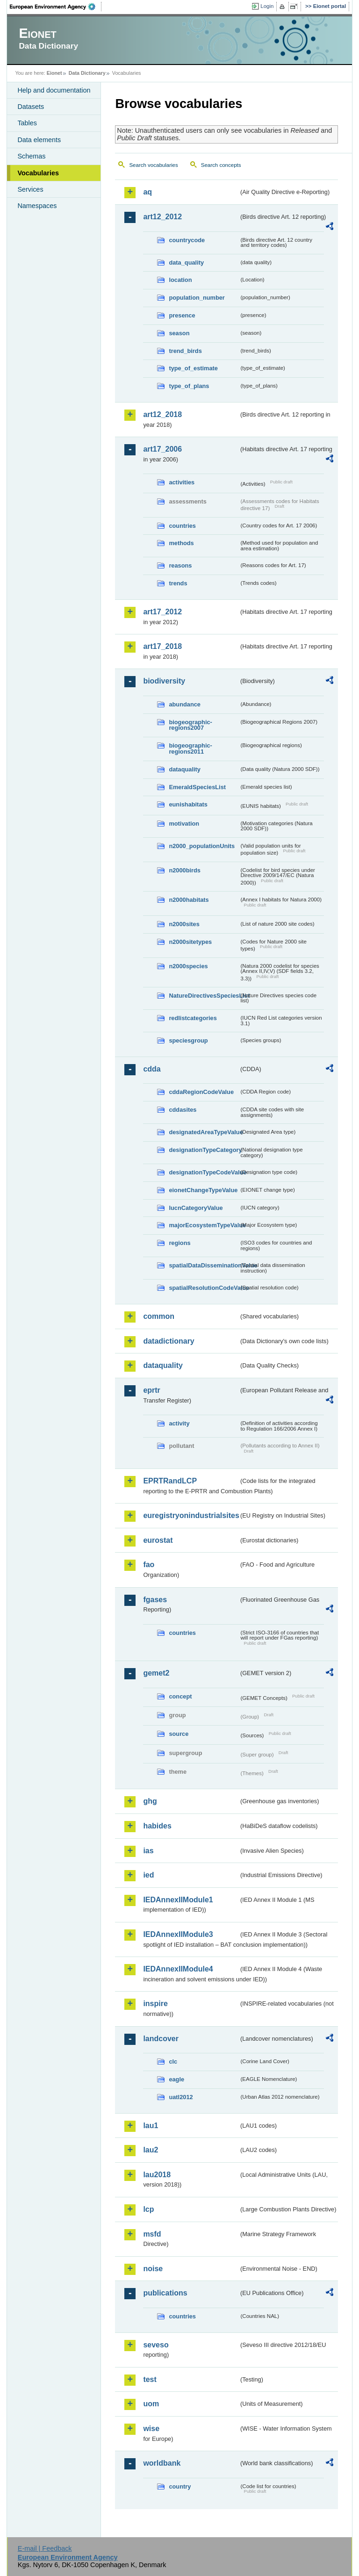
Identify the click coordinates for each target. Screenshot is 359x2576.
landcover (161, 2039)
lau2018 (157, 2175)
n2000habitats (188, 899)
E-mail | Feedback (45, 2548)
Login (266, 6)
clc (173, 2061)
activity (179, 1423)
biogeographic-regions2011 (190, 748)
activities (181, 482)
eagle (176, 2079)
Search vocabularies (153, 165)
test (149, 2379)
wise (151, 2428)
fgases (155, 1600)
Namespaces (37, 205)
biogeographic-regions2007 (190, 725)
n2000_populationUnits (202, 845)
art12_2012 (162, 217)
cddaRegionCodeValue (201, 1091)
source (178, 1733)
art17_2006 (162, 449)
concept (180, 1696)
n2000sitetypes (190, 941)
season (179, 333)
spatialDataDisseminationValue (204, 1265)
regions (179, 1242)
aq (147, 192)
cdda (151, 1069)
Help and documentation (53, 90)
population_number (196, 297)
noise (153, 2269)
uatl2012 (181, 2097)
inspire (155, 2004)
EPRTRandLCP (170, 1481)
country (180, 2486)
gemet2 (156, 1673)
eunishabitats (188, 804)
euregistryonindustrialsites (190, 1515)
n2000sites (184, 924)
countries (182, 525)
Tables (27, 123)
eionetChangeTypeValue (203, 1190)
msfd (152, 2234)
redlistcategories (192, 1018)
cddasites (182, 1109)
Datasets (30, 106)
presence (182, 315)
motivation (184, 823)
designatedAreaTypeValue (204, 1132)
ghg (150, 1801)
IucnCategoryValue (196, 1207)
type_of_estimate (193, 368)
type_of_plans (189, 385)
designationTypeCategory (204, 1149)
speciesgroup (188, 1040)
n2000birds (185, 870)
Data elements (39, 140)
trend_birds (185, 350)
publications (165, 2293)
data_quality (186, 262)
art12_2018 (162, 414)
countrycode (187, 240)
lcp (148, 2209)
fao (148, 1565)
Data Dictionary (87, 73)
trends (178, 583)
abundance (185, 704)
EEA (55, 6)
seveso (155, 2345)
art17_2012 (162, 612)
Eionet (54, 73)
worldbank (161, 2463)
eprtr (151, 1390)
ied (148, 1875)
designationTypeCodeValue (204, 1172)
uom (151, 2404)
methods (181, 543)
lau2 (150, 2150)
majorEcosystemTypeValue (204, 1225)
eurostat (157, 1540)
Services (30, 189)
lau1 (150, 2126)
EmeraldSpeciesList (197, 787)
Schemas (31, 156)
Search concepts (221, 165)
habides (157, 1826)
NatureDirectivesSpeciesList (204, 995)
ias (148, 1851)
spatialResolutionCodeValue (204, 1287)
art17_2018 (162, 646)
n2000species (188, 966)
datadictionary (168, 1341)
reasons (180, 565)
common (158, 1316)
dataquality (185, 769)
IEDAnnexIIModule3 (178, 1934)
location (180, 279)
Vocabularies (38, 173)
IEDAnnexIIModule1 (178, 1900)
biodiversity (164, 681)
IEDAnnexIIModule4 (178, 1969)
